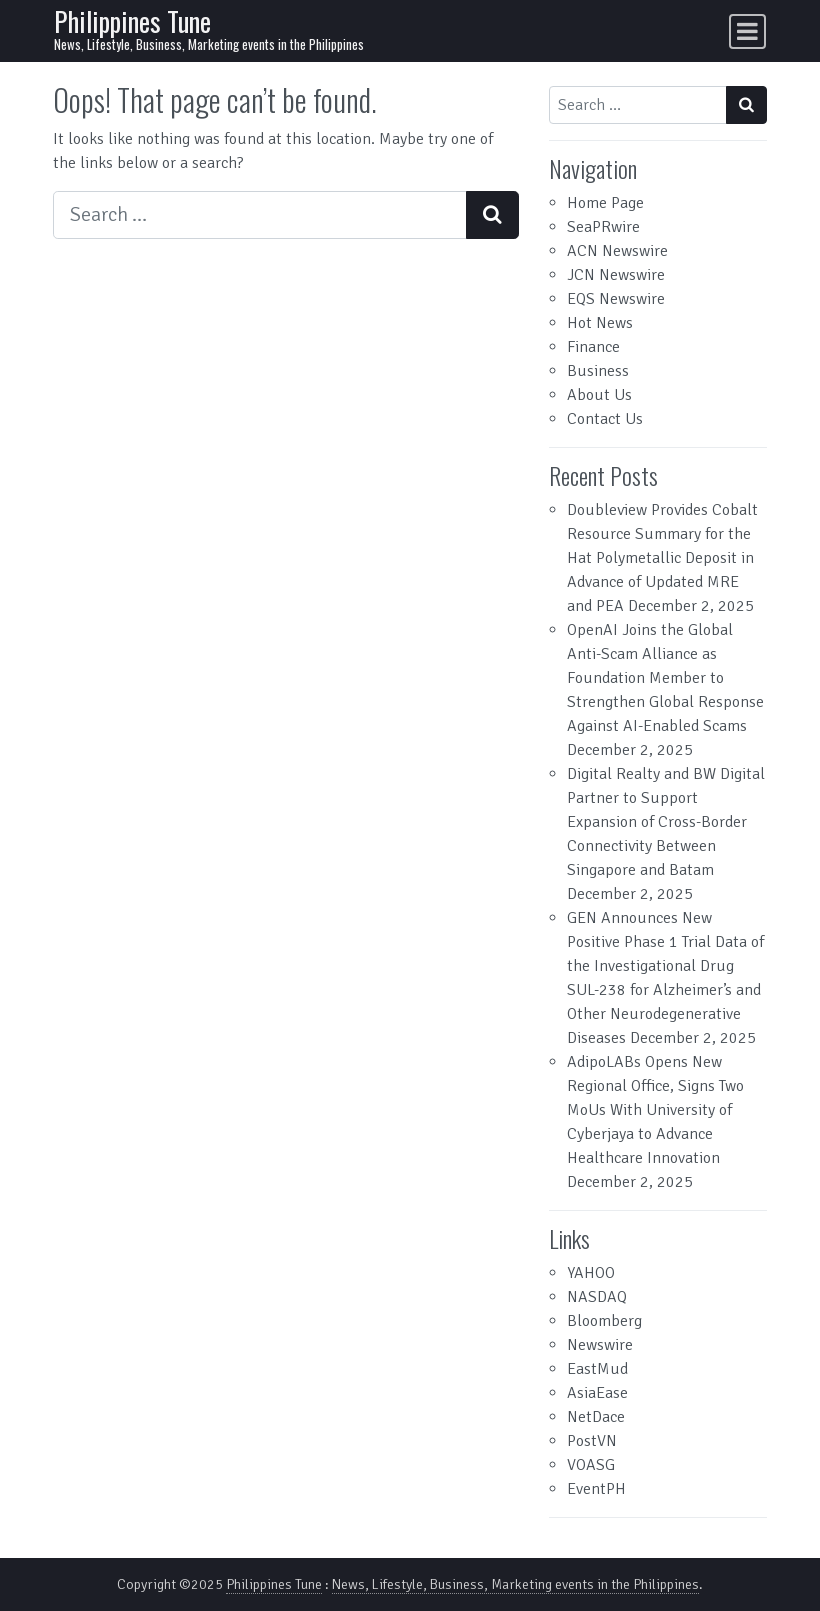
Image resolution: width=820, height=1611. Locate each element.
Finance (593, 347)
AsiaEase (597, 1393)
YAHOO (591, 1273)
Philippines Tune (132, 21)
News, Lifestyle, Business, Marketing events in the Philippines (515, 1584)
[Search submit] (492, 215)
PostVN (592, 1441)
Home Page (605, 203)
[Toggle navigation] (747, 31)
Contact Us (605, 419)
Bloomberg (604, 1321)
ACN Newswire (617, 251)
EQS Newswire (616, 299)
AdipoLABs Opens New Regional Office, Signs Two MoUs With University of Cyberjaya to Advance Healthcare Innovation (655, 1110)
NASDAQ (597, 1297)
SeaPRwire (603, 227)
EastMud (597, 1369)
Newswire (600, 1345)
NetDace (596, 1417)
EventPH (596, 1489)
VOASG (591, 1465)
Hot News (600, 323)
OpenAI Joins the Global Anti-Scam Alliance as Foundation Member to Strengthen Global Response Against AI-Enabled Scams (665, 678)
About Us (599, 395)
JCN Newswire (616, 275)
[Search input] (260, 215)
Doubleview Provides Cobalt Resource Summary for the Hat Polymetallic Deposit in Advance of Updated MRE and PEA (662, 558)
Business (598, 371)
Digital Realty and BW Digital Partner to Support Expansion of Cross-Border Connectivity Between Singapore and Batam (666, 822)
